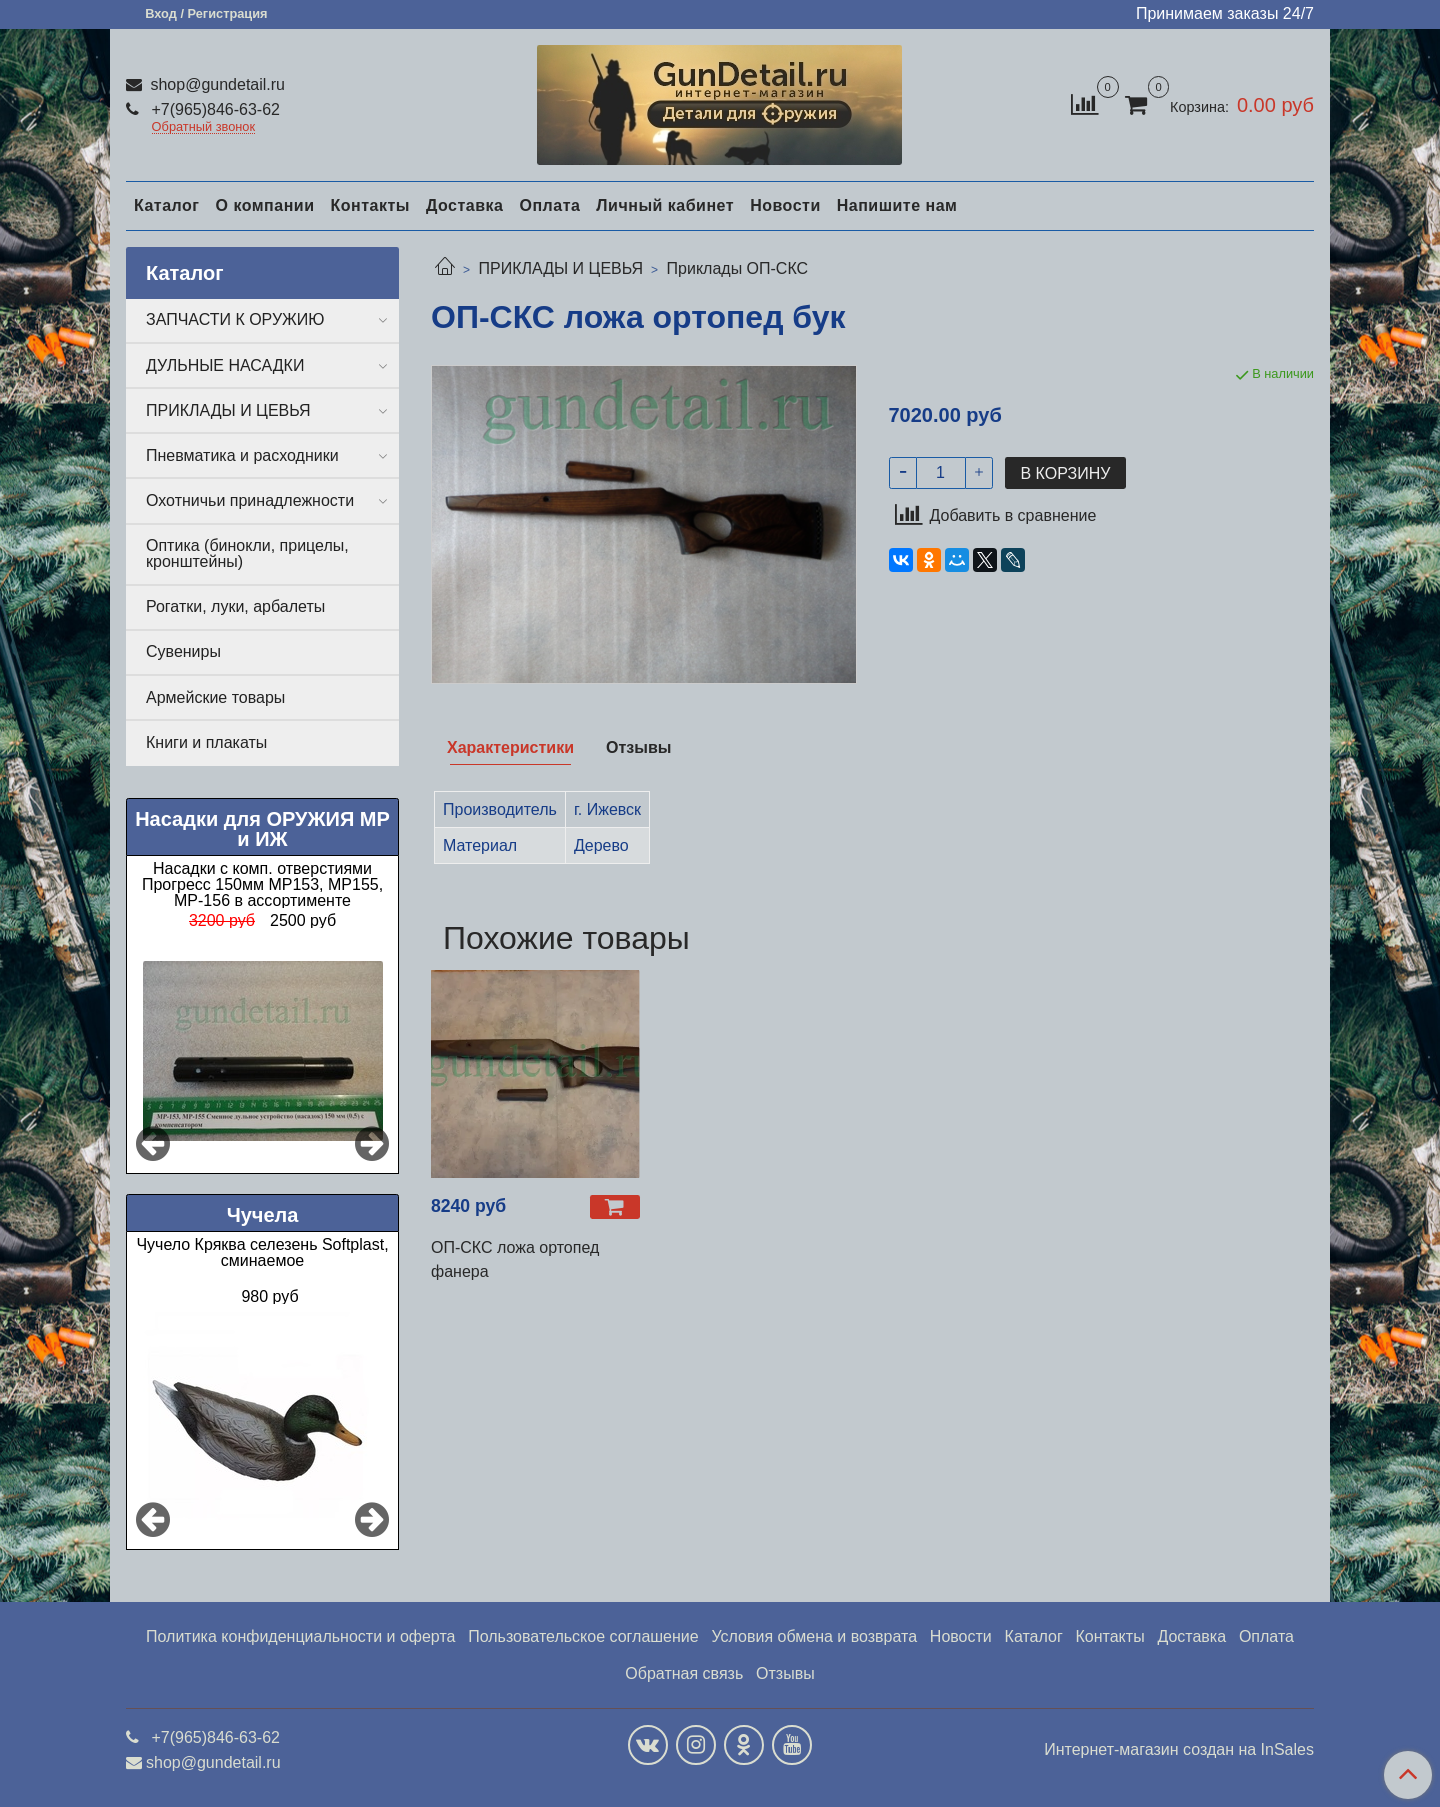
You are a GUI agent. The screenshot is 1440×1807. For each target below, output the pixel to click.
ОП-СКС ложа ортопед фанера (515, 1259)
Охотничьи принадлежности (250, 500)
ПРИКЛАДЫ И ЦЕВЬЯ (560, 268)
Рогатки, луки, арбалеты (235, 606)
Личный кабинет (665, 205)
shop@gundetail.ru (215, 84)
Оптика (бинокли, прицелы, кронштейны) (247, 553)
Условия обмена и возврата (814, 1636)
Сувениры (183, 651)
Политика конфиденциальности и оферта (300, 1636)
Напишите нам (897, 205)
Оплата (549, 205)
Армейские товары (215, 697)
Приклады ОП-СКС (738, 268)
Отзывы (785, 1673)
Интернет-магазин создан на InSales (1179, 1750)
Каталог (166, 205)
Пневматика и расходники (242, 455)
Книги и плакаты (206, 742)
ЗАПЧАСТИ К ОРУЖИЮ (235, 319)
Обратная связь (684, 1673)
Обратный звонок (204, 127)
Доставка (465, 205)
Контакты (369, 205)
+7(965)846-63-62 (213, 109)
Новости (785, 205)
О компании (264, 205)
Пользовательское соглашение (583, 1636)
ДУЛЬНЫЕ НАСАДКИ (225, 365)
